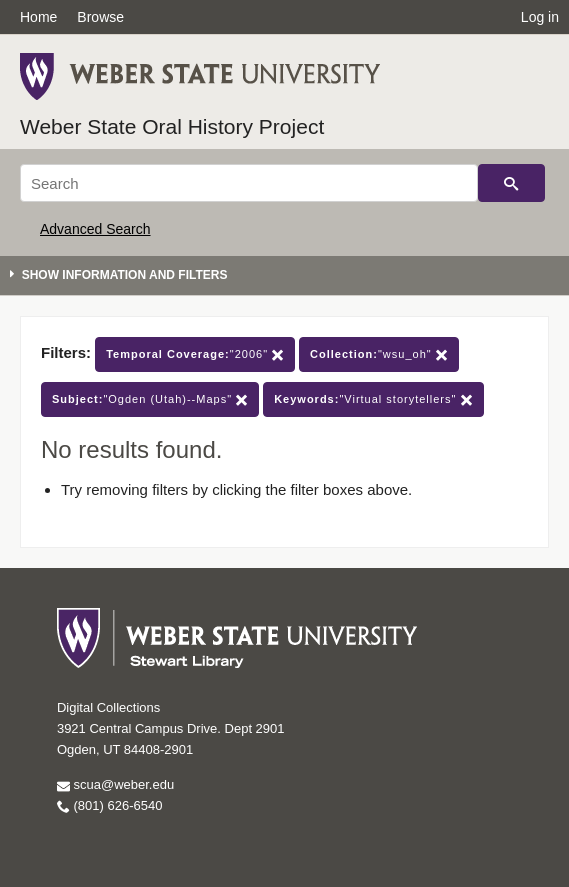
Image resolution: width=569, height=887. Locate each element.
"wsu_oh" (379, 354)
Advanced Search (95, 229)
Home (38, 17)
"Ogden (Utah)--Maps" (150, 399)
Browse (100, 17)
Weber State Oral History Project (172, 126)
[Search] (249, 183)
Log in (540, 17)
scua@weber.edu (115, 784)
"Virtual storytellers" (373, 399)
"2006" (195, 354)
